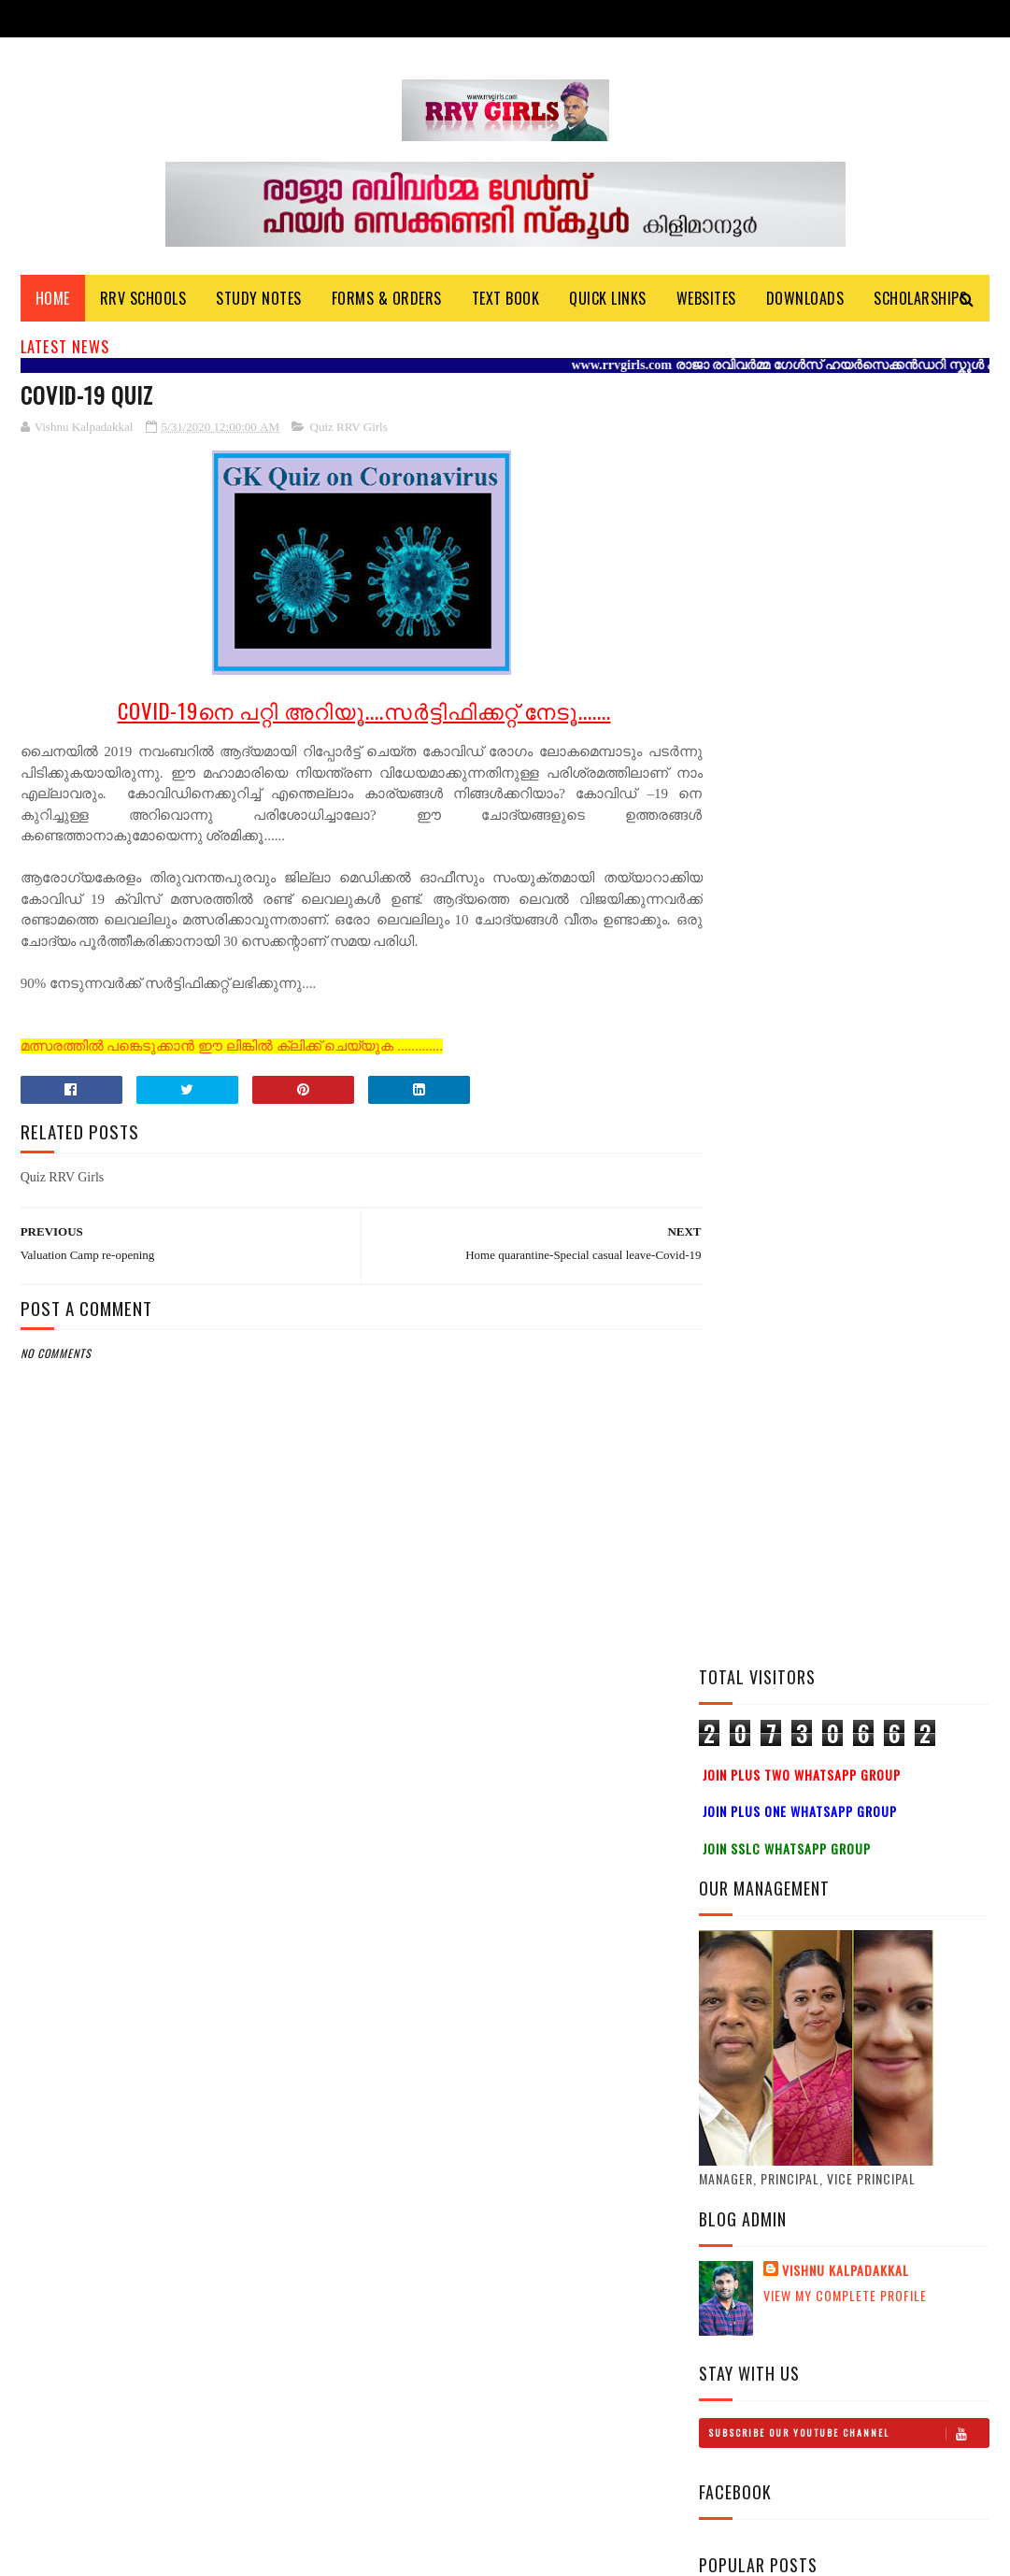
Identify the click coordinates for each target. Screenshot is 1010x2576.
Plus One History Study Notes (887, 1428)
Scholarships (920, 300)
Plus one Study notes (880, 1757)
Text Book (506, 300)
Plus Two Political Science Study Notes (876, 1598)
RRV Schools (143, 300)
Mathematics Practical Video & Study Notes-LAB (889, 1513)
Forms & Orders (387, 300)
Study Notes (259, 300)
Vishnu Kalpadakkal (845, 985)
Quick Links (608, 300)
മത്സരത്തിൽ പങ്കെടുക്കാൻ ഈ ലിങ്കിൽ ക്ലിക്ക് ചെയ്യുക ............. (232, 1048)
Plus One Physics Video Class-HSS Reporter (885, 1683)
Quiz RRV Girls (349, 429)
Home (53, 300)
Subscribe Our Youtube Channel (848, 1147)
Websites (706, 300)
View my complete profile (845, 1010)
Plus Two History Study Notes (890, 1343)
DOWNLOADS (805, 300)
